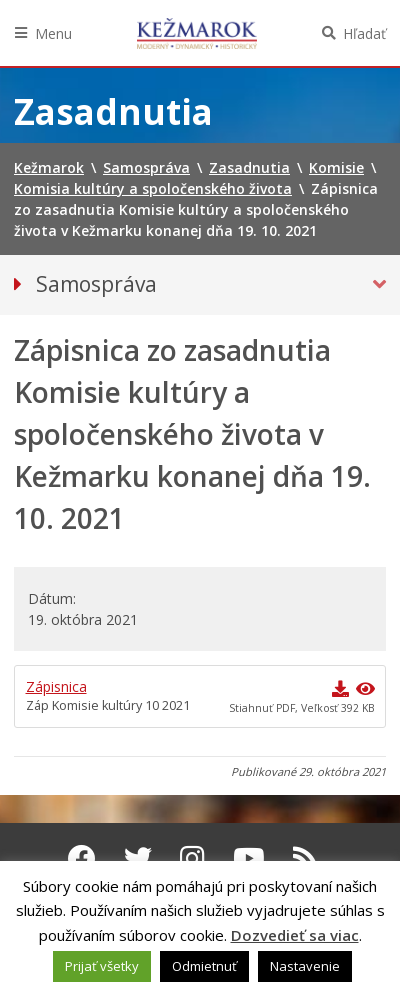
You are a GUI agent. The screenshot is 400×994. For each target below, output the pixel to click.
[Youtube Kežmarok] (249, 858)
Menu (53, 33)
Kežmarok (197, 33)
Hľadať (364, 33)
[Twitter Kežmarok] (138, 858)
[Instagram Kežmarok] (192, 858)
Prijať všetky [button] (102, 966)
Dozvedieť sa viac (295, 935)
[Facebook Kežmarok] (82, 858)
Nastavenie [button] (305, 966)
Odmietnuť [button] (204, 966)
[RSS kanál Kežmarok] (305, 858)
